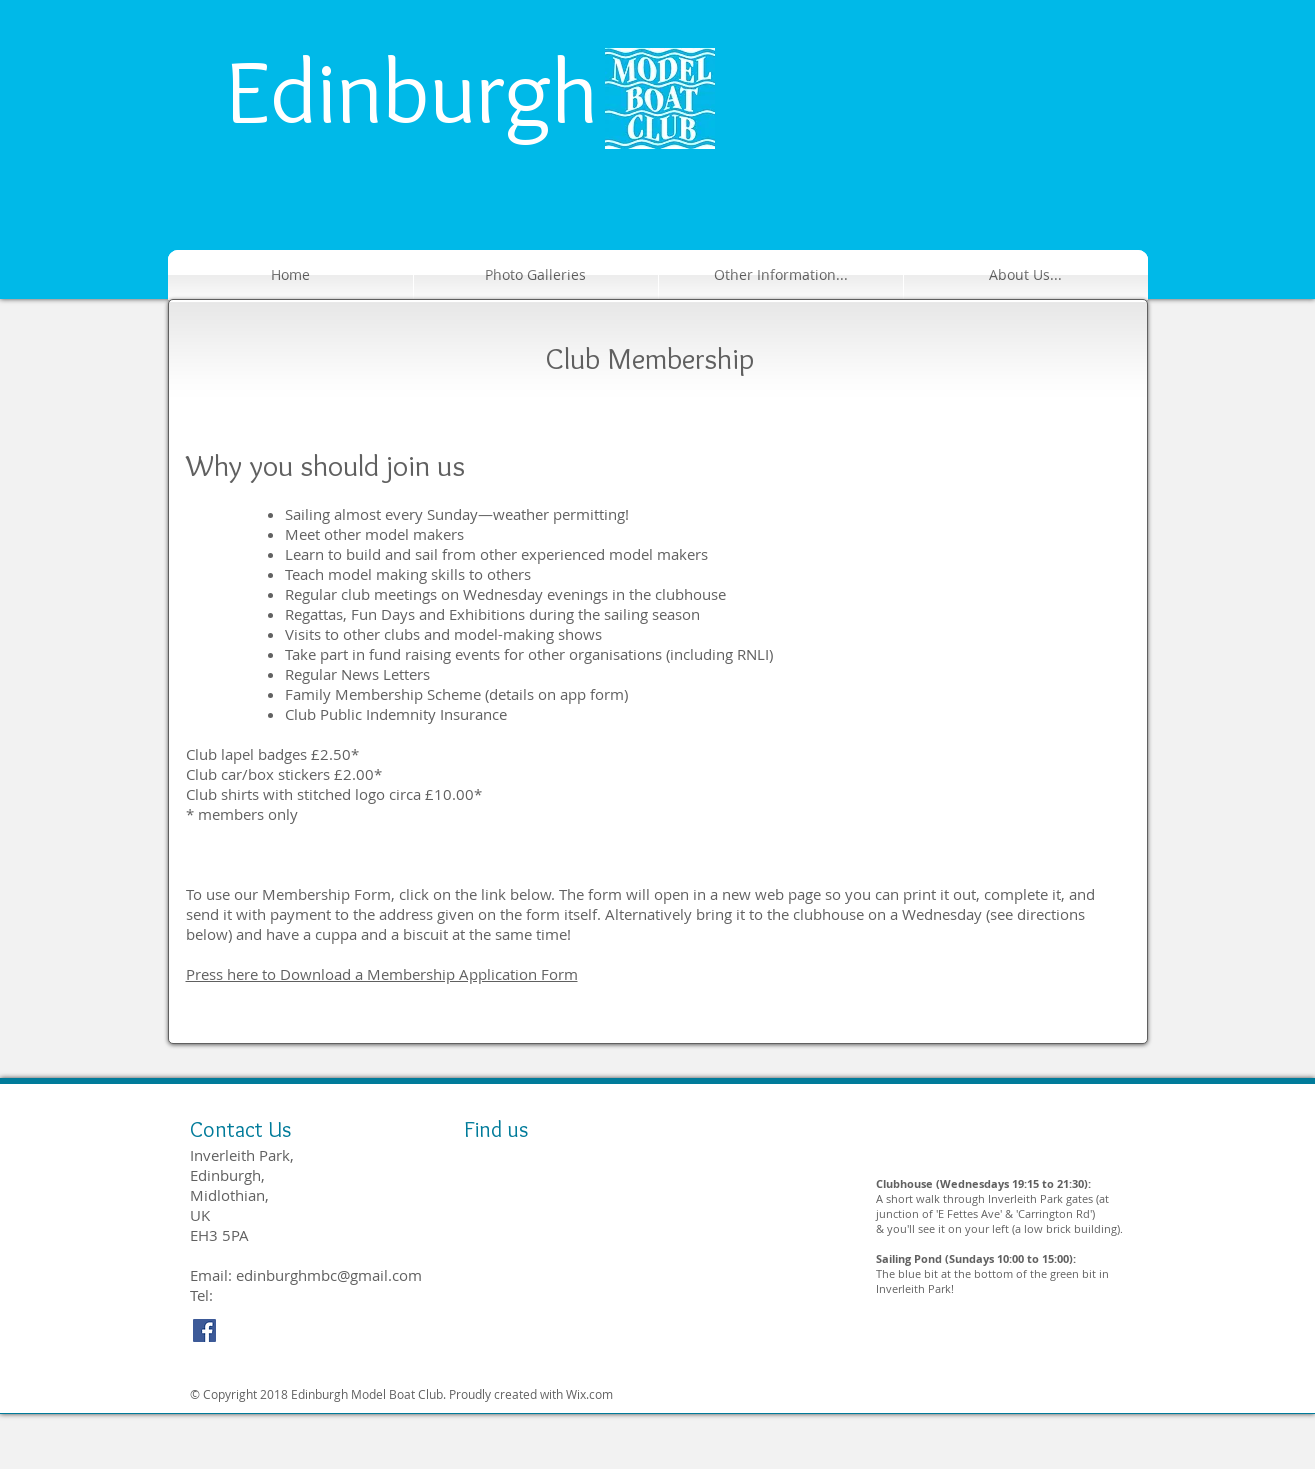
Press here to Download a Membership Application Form (382, 974)
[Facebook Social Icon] (204, 1330)
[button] (781, 275)
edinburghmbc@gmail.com (329, 1275)
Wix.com (589, 1394)
